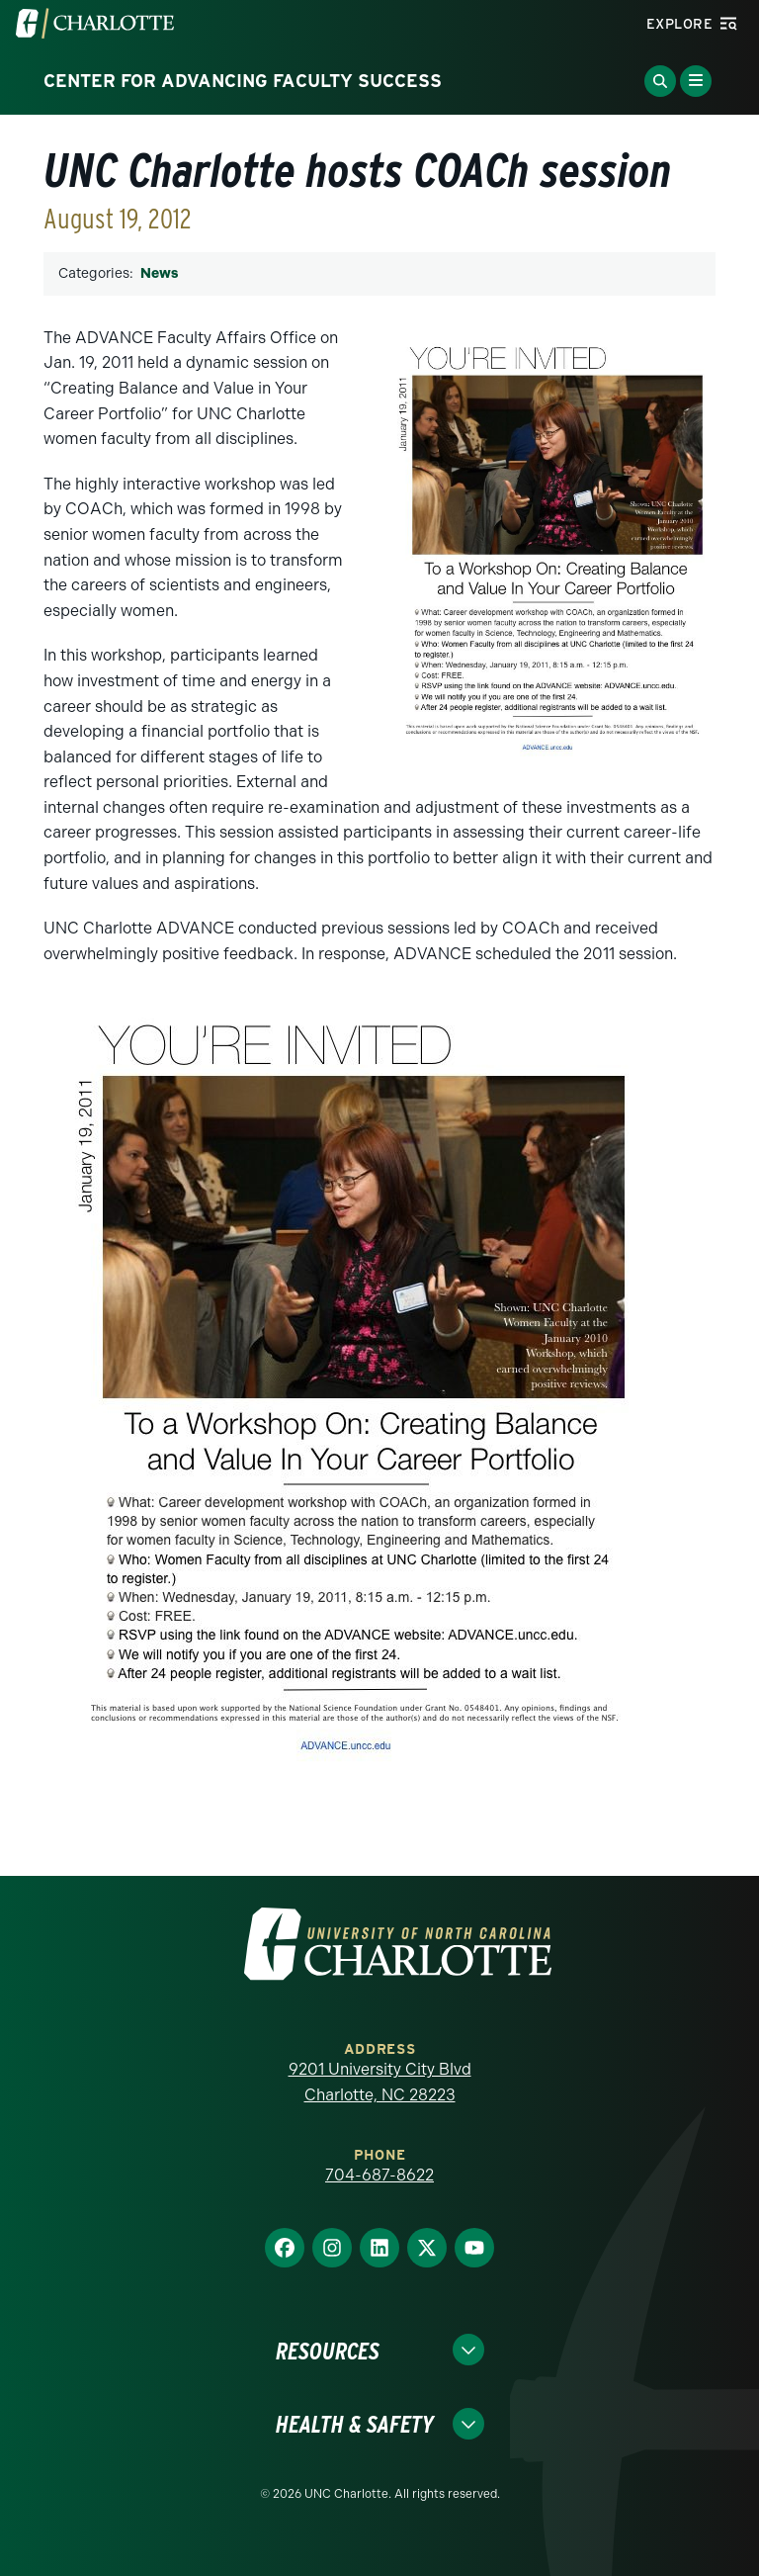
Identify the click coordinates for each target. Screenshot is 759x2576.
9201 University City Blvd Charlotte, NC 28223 (380, 2082)
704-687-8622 (379, 2175)
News (159, 273)
